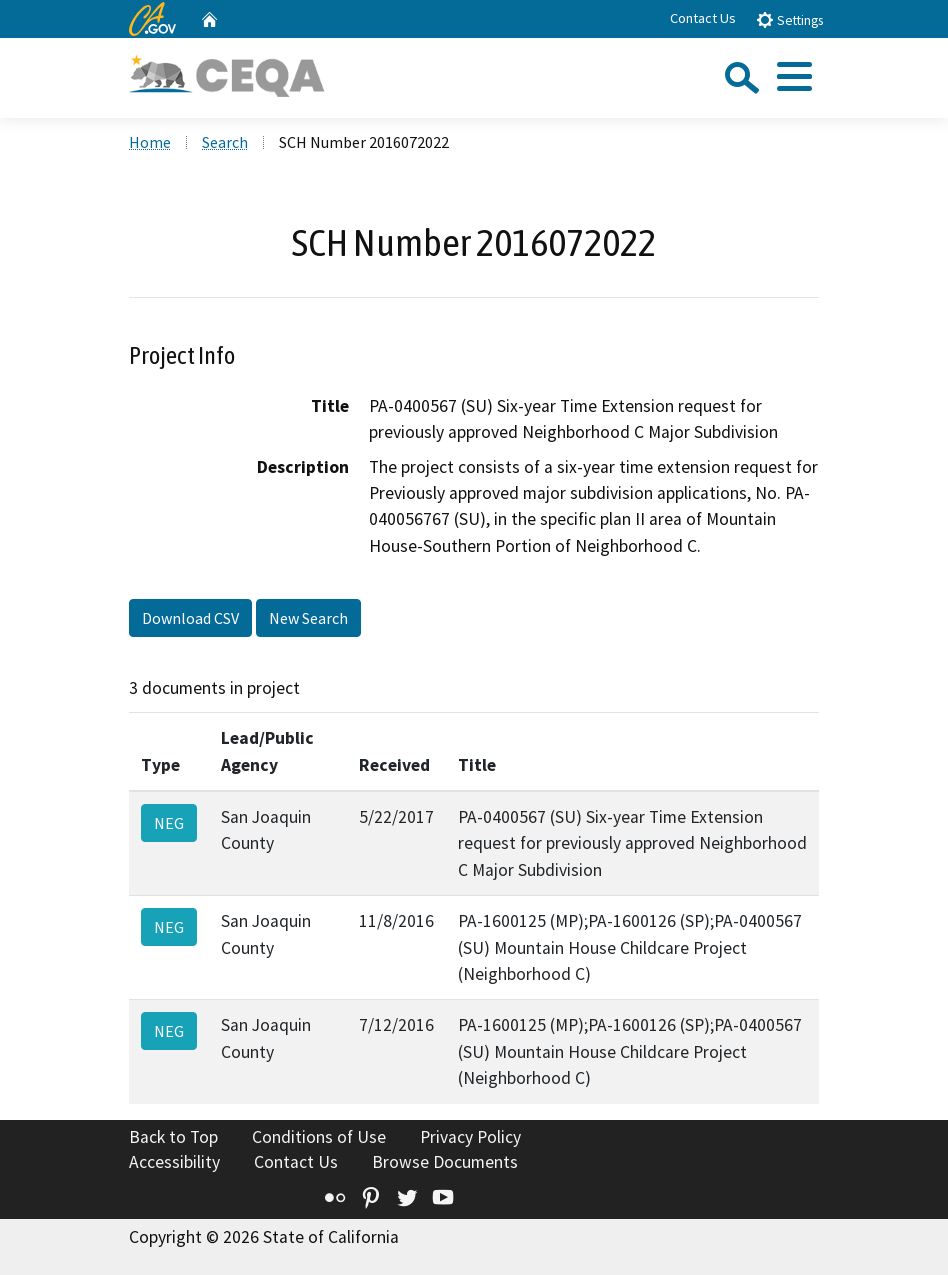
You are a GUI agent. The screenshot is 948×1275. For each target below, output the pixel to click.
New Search (308, 618)
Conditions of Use (319, 1137)
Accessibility (174, 1162)
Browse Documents (445, 1162)
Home (150, 142)
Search (225, 142)
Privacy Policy (470, 1137)
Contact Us (703, 18)
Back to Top (173, 1137)
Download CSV (190, 618)
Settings (789, 19)
